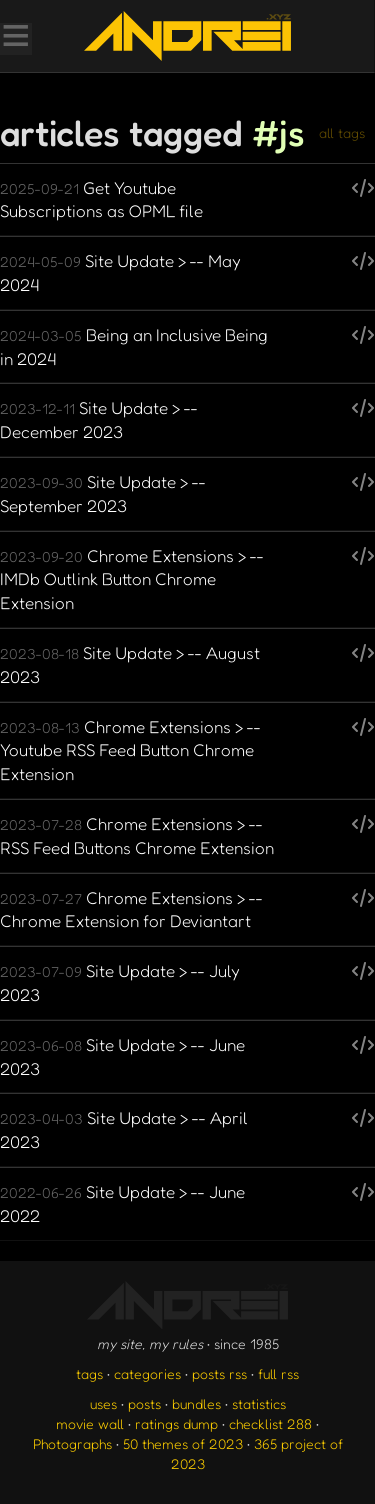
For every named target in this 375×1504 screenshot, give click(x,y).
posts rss (219, 1373)
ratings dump (176, 1423)
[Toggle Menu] (15, 38)
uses (103, 1403)
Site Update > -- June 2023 (122, 1056)
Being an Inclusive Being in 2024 (134, 346)
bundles (196, 1403)
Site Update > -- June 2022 (122, 1203)
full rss (278, 1373)
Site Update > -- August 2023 (130, 664)
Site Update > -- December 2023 (99, 419)
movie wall (90, 1423)
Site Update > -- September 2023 (103, 493)
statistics (259, 1403)
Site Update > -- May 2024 (120, 272)
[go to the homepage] (187, 36)
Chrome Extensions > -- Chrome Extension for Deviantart (131, 909)
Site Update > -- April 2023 (124, 1129)
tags (89, 1373)
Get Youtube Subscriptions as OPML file (101, 199)
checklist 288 (270, 1423)
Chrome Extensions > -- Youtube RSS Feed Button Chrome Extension (130, 750)
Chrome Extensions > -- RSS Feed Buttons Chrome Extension (137, 835)
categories (147, 1373)
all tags (342, 132)
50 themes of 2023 (183, 1443)
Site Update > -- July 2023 (120, 982)
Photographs (72, 1443)
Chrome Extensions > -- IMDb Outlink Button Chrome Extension (132, 579)
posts (144, 1403)
